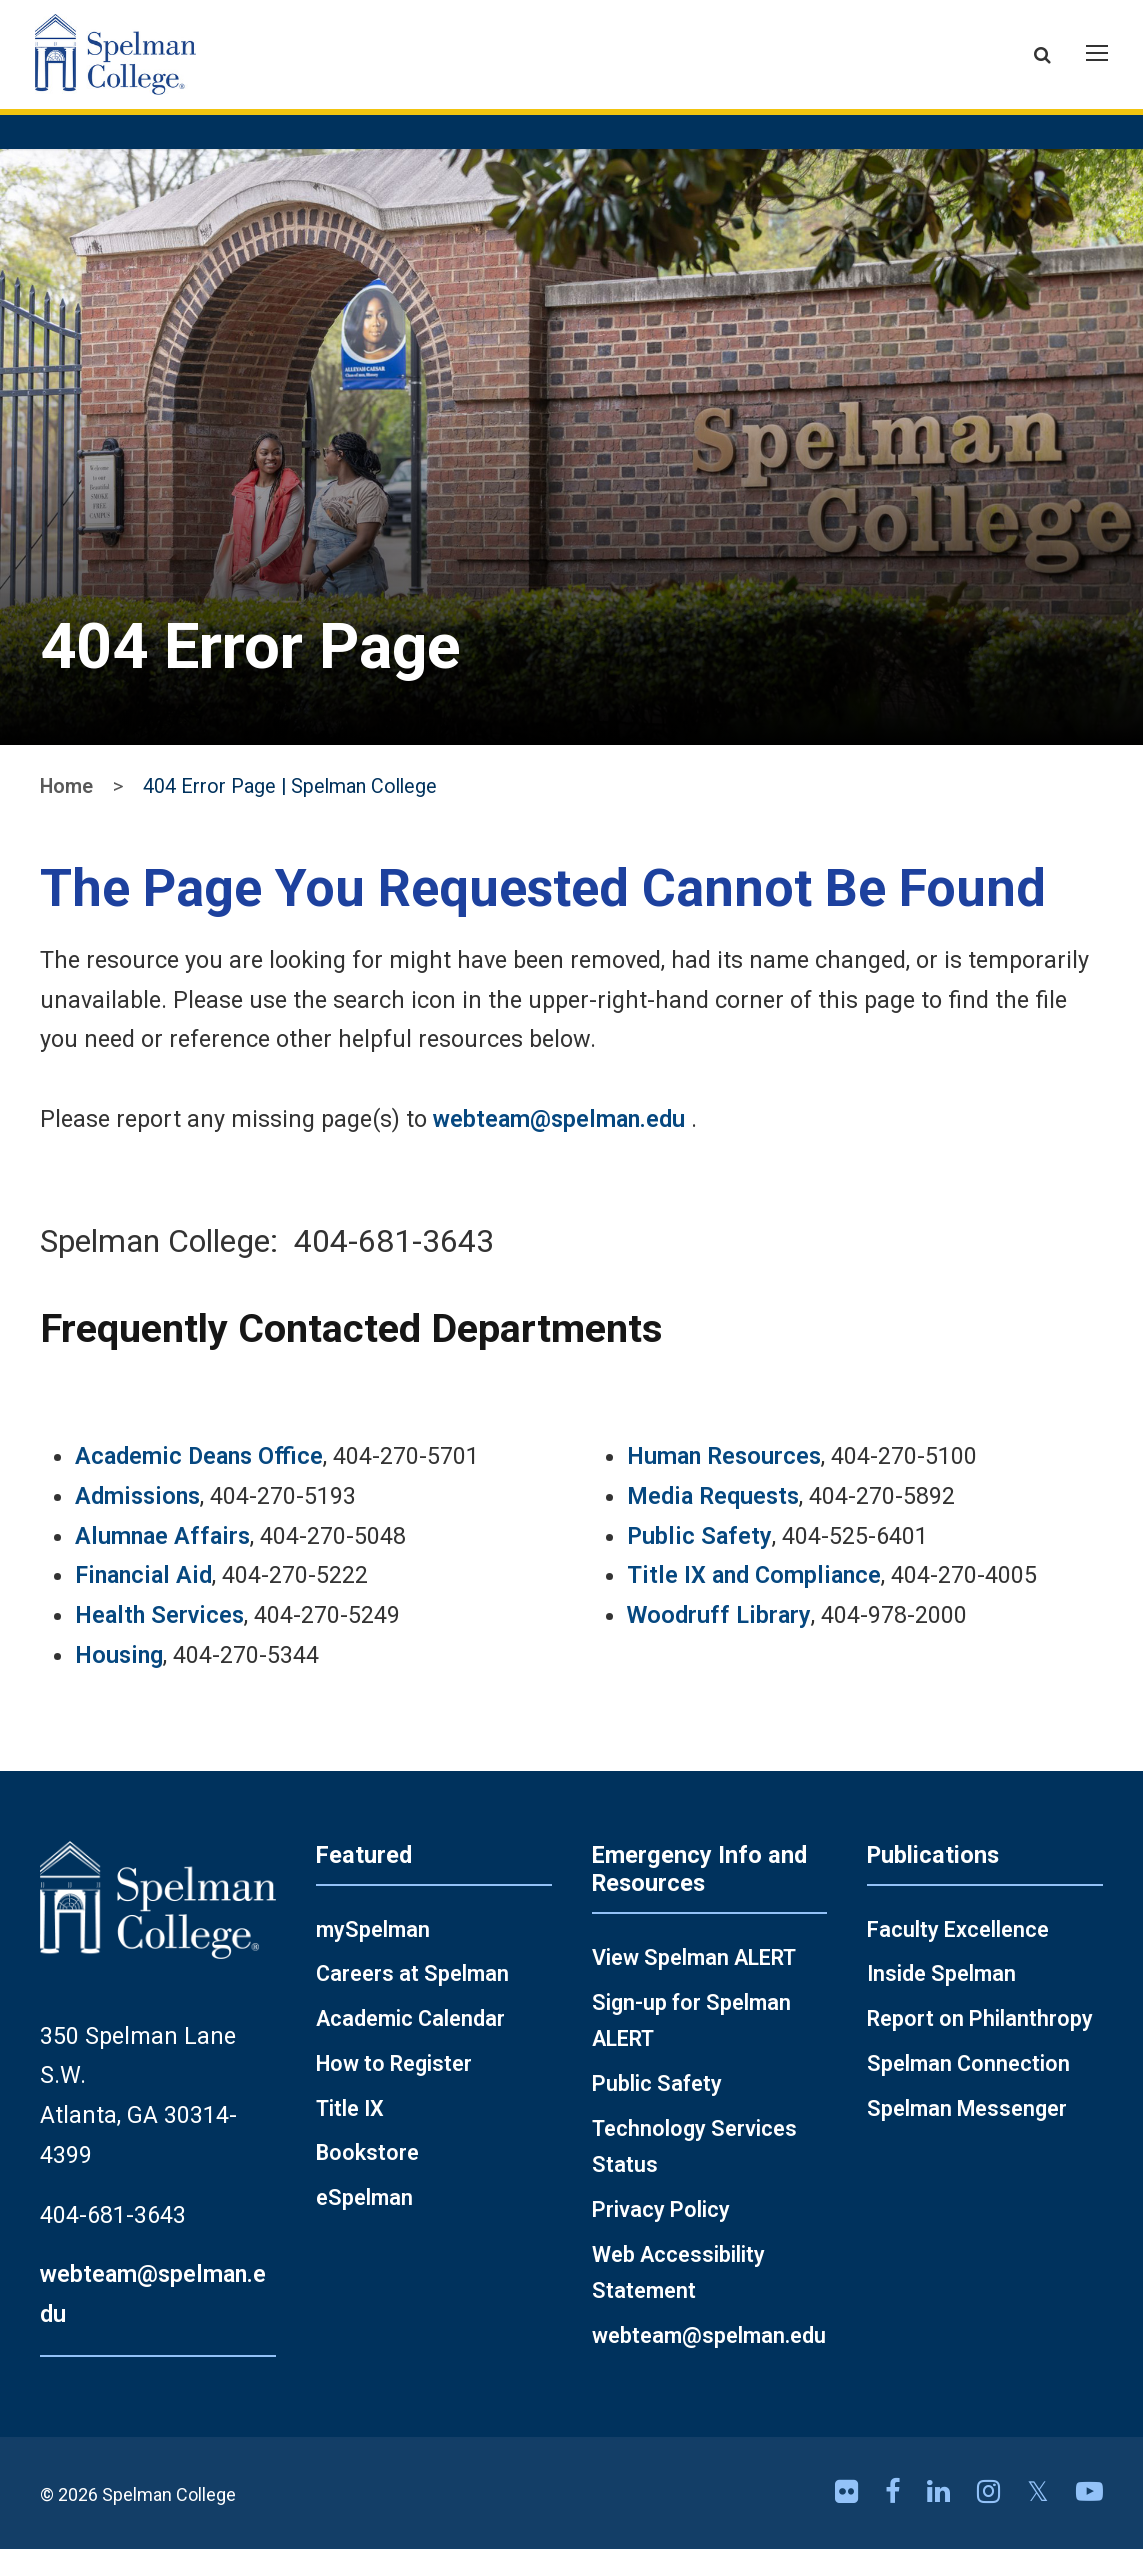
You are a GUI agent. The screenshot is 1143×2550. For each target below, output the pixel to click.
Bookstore (367, 2153)
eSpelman (364, 2198)
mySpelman (373, 1930)
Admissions (137, 1497)
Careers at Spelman (412, 1974)
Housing (119, 1656)
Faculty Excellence (958, 1930)
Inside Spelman (941, 1974)
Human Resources (724, 1457)
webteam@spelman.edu (559, 1120)
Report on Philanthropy (980, 2019)
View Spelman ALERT (694, 1958)
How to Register (394, 2064)
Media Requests (713, 1497)
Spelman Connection (968, 2064)
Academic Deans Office (199, 1457)
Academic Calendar (410, 2019)
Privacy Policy (661, 2210)
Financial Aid (143, 1576)
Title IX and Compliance (754, 1576)
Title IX (350, 2109)
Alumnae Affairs (162, 1536)
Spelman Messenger (967, 2109)
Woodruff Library (719, 1616)
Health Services (159, 1616)
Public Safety (699, 1536)
